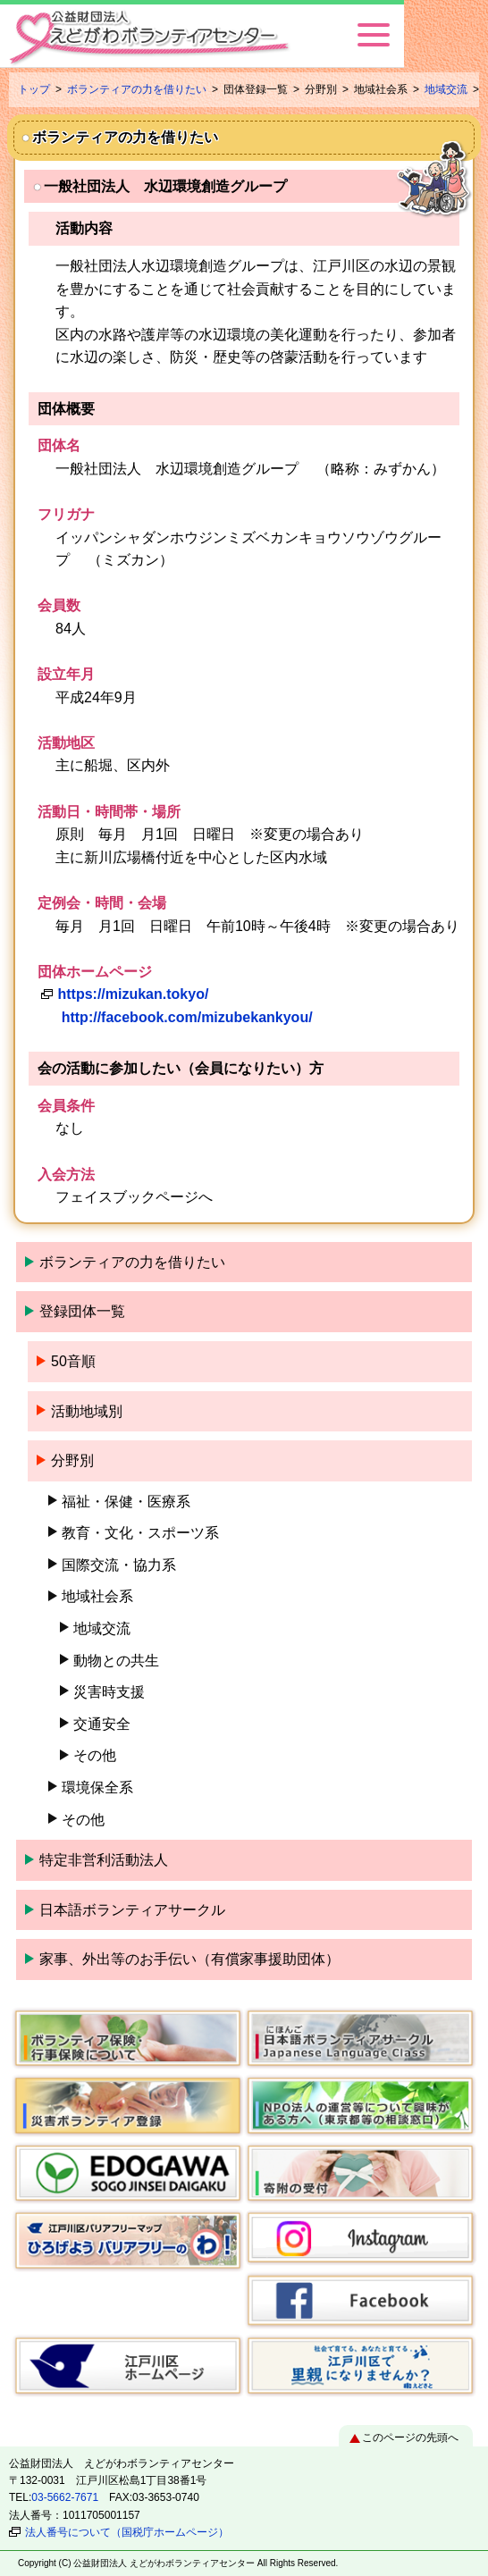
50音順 (73, 1361)
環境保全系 (97, 1787)
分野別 (72, 1460)
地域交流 (446, 89)
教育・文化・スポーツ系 (140, 1532)
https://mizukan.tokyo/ (132, 994)
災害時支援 (109, 1691)
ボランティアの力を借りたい (136, 89)
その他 (94, 1755)
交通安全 (101, 1724)
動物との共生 (116, 1660)
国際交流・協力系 (119, 1565)
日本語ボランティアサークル (132, 1909)
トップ (34, 89)
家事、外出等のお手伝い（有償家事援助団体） (189, 1959)
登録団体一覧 (82, 1311)
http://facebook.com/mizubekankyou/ (187, 1017)
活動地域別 (86, 1411)
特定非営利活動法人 (103, 1859)
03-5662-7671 (64, 2497)
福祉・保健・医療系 (126, 1501)
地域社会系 (97, 1596)
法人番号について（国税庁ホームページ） (127, 2532)
